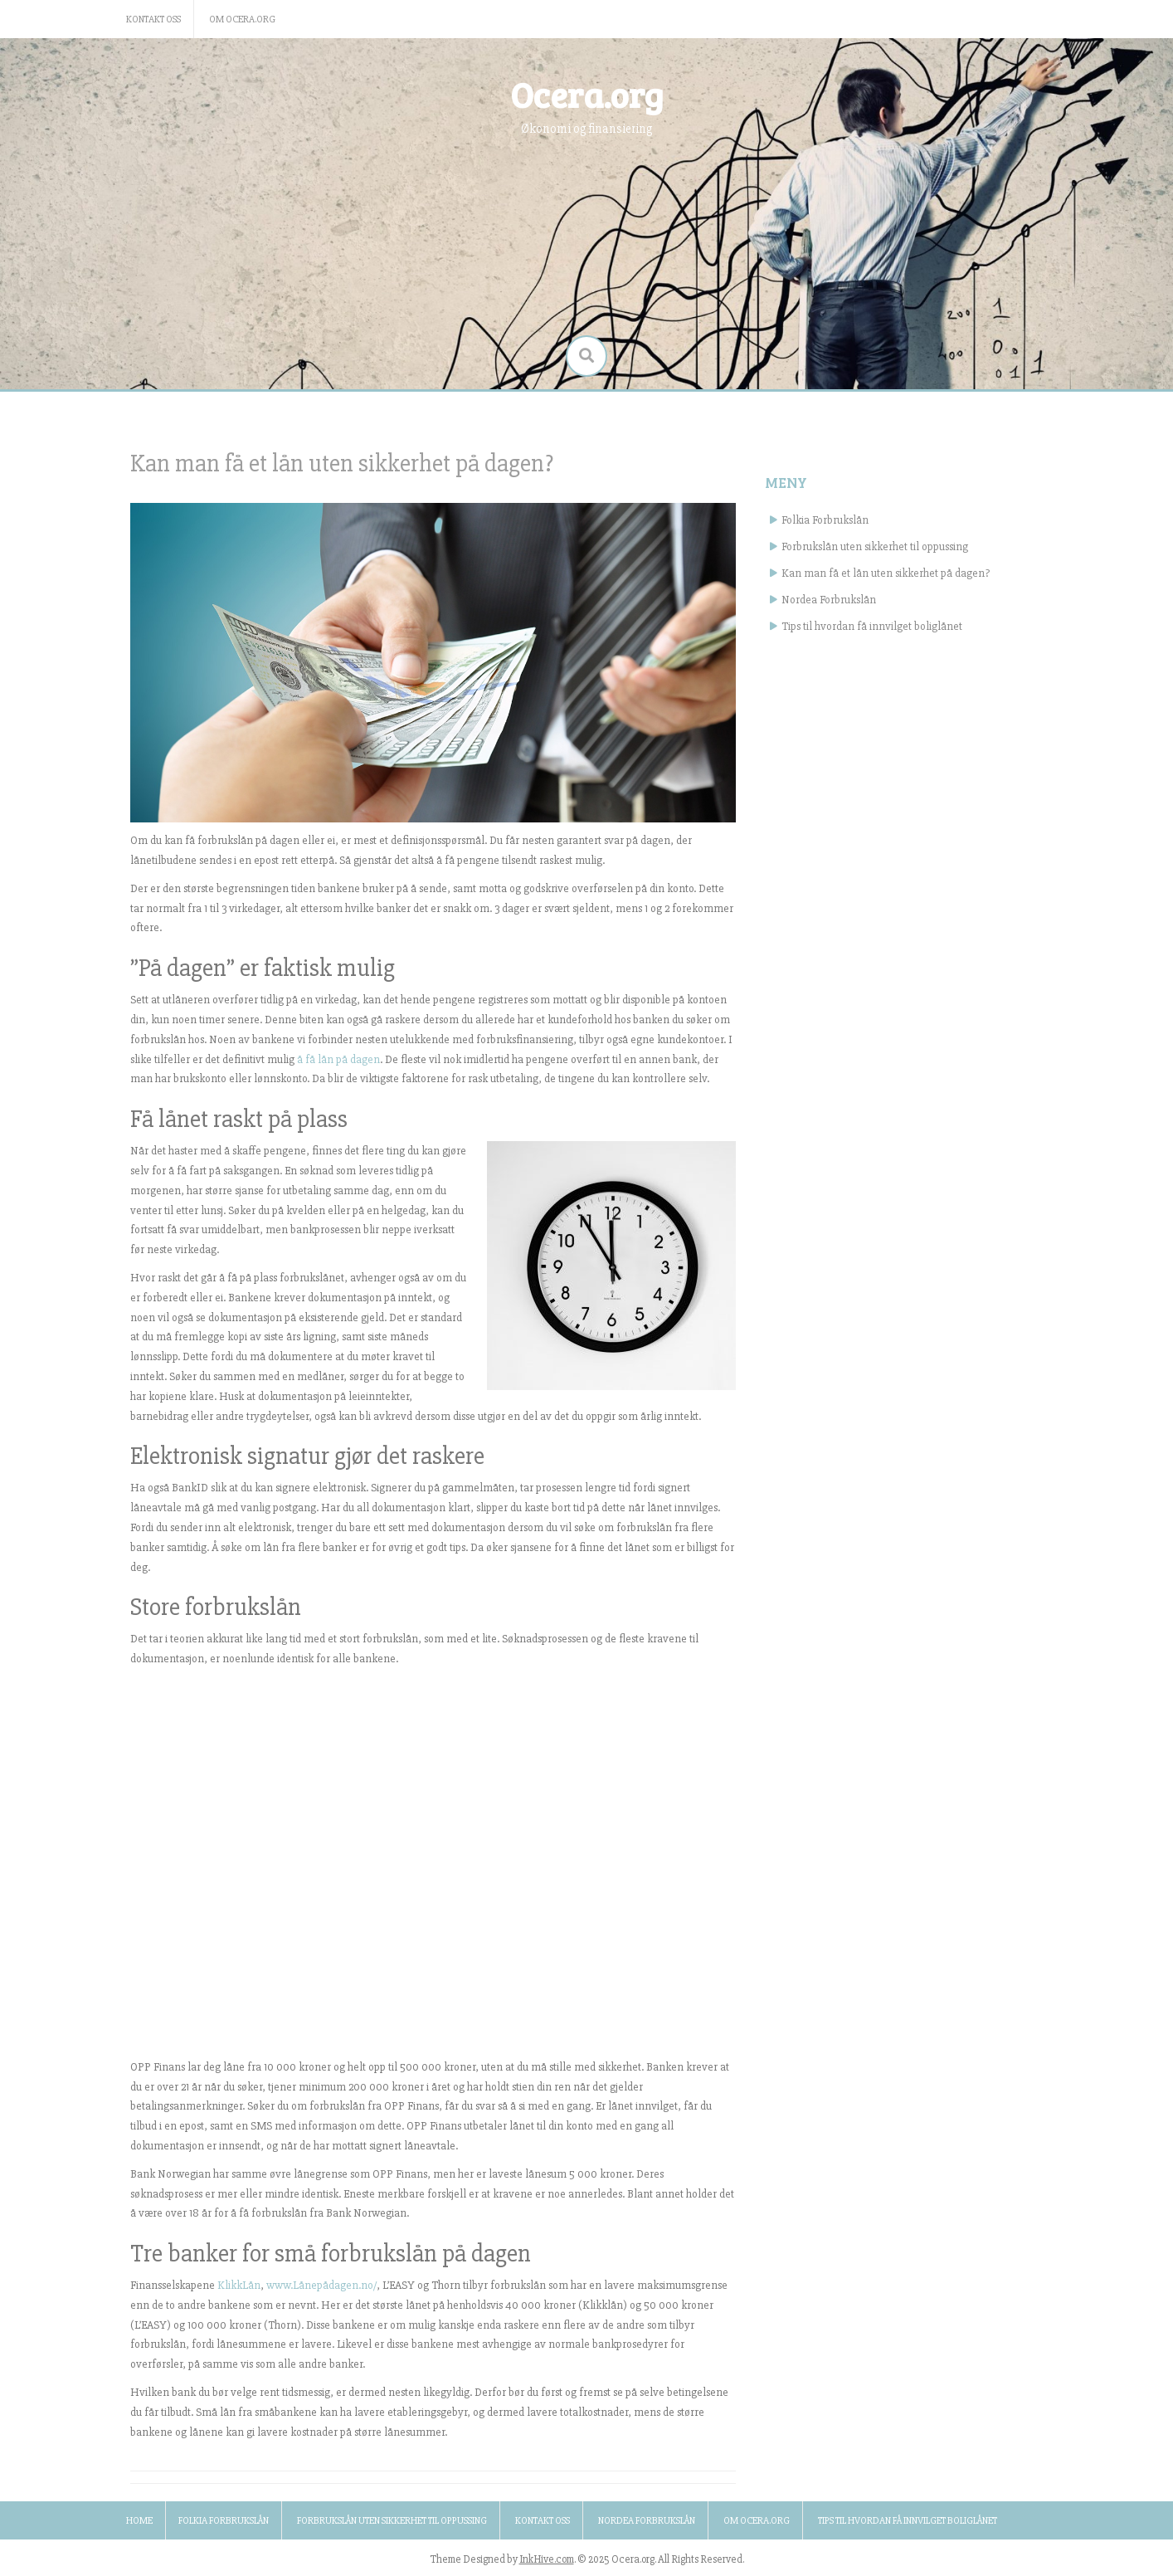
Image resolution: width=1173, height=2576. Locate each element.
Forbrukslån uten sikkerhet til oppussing (874, 546)
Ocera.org (587, 94)
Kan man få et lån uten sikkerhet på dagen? (885, 573)
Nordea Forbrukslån (828, 600)
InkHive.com (546, 2559)
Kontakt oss (153, 19)
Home (139, 2521)
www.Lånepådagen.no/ (321, 2285)
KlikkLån (238, 2285)
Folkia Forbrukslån (825, 520)
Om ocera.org (242, 19)
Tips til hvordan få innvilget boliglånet (871, 626)
